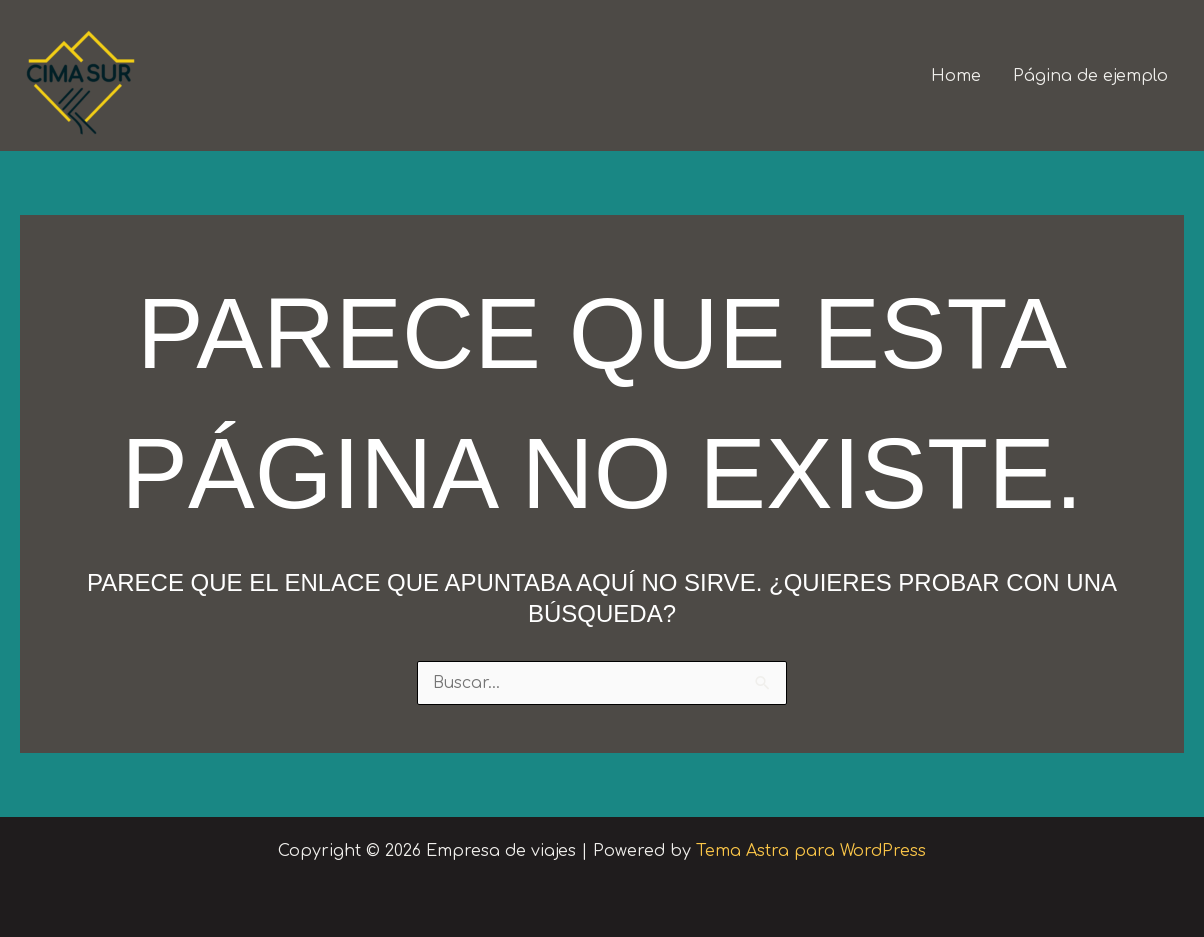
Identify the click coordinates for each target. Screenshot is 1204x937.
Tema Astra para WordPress (811, 851)
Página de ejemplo (1090, 76)
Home (956, 76)
